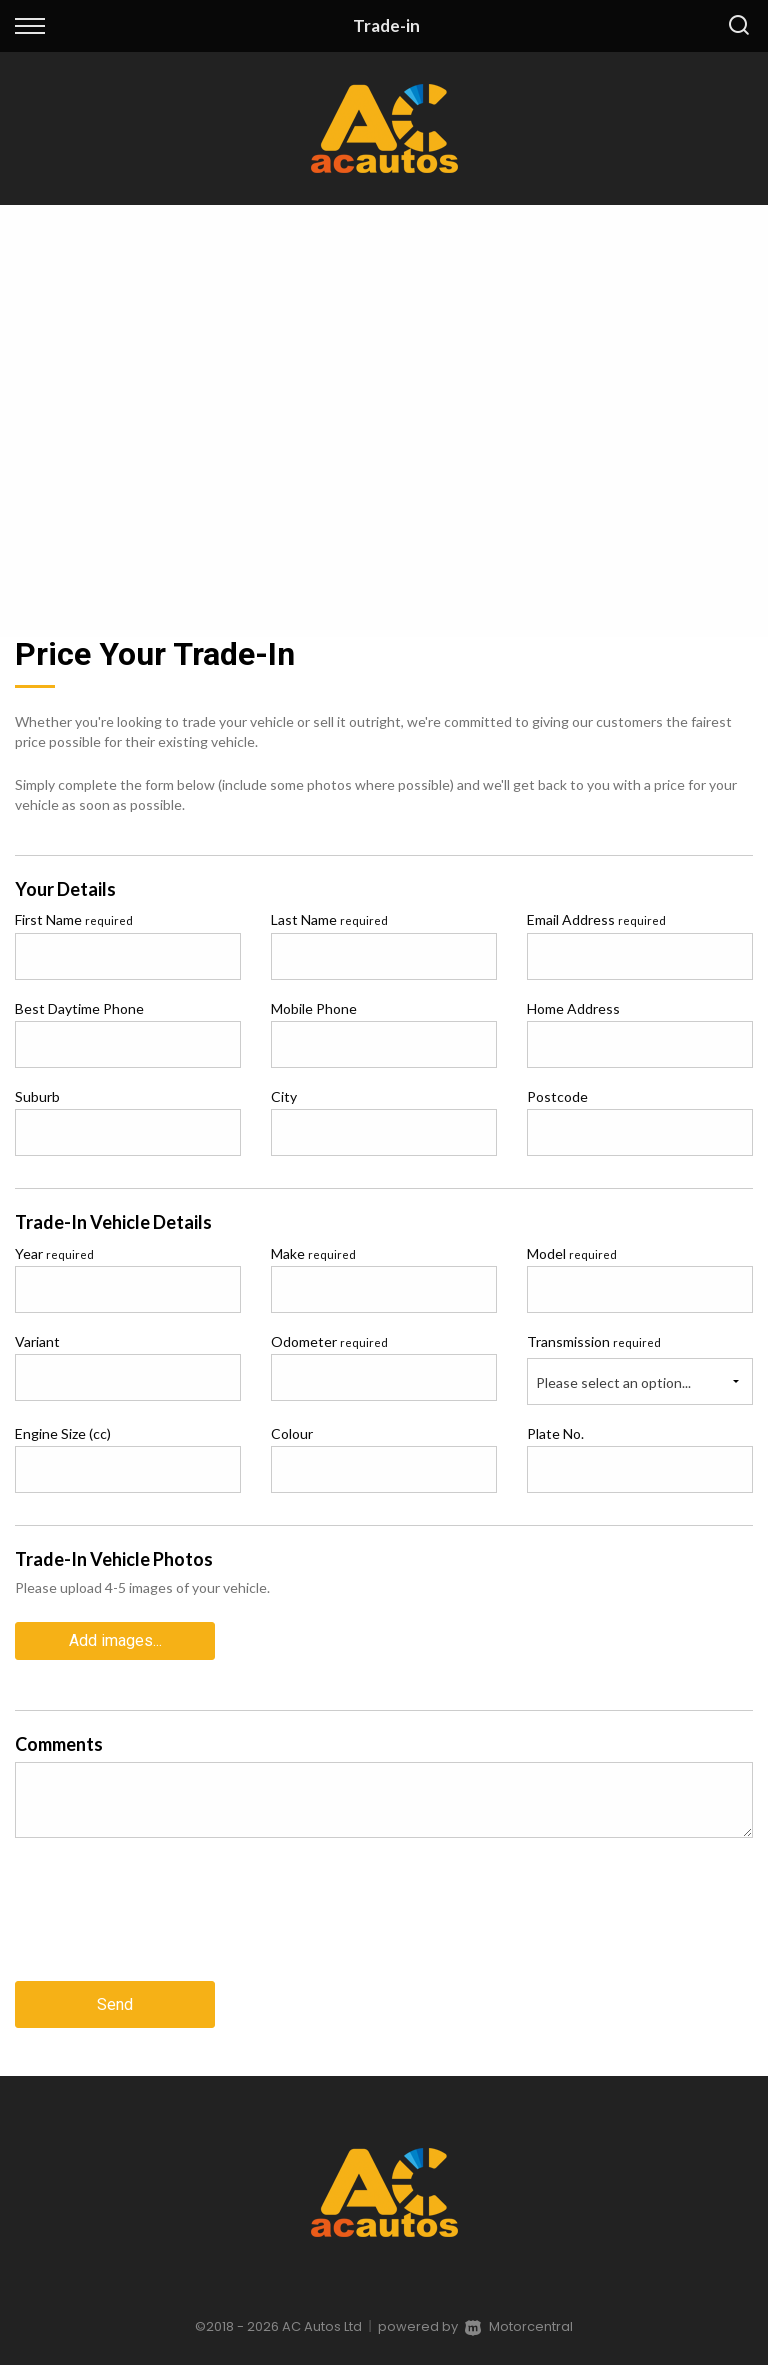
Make (313, 1253)
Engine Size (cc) (63, 1433)
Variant (37, 1341)
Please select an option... (613, 1382)
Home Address (573, 1008)
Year (54, 1253)
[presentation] (167, 1925)
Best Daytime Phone (79, 1008)
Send (115, 2004)
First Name (74, 919)
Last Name (329, 919)
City (284, 1096)
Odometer (329, 1341)
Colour (292, 1433)
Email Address (596, 919)
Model (572, 1253)
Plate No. (555, 1433)
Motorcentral (519, 2326)
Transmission (594, 1341)
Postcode (557, 1096)
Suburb (37, 1096)
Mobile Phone (314, 1008)
